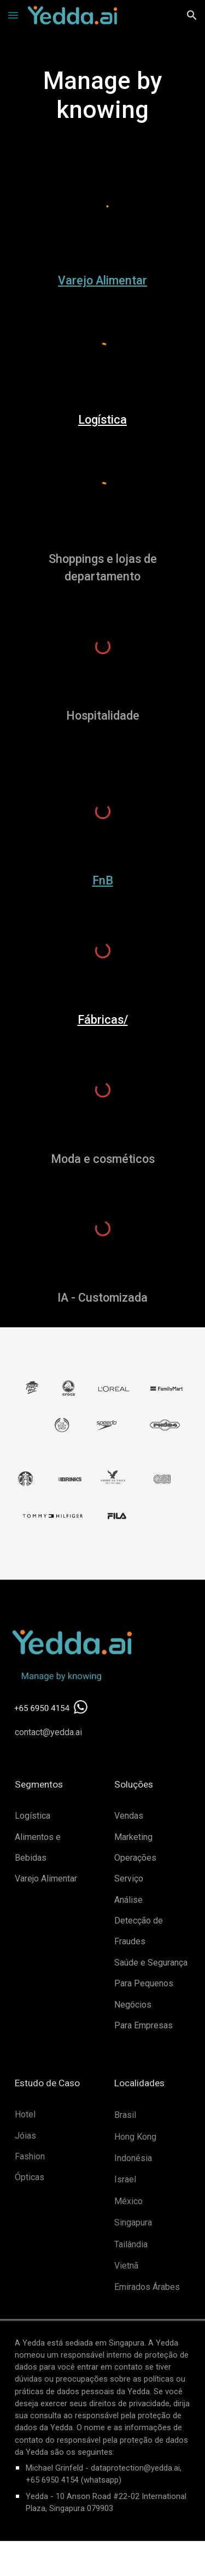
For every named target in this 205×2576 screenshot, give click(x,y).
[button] (13, 15)
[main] (102, 95)
